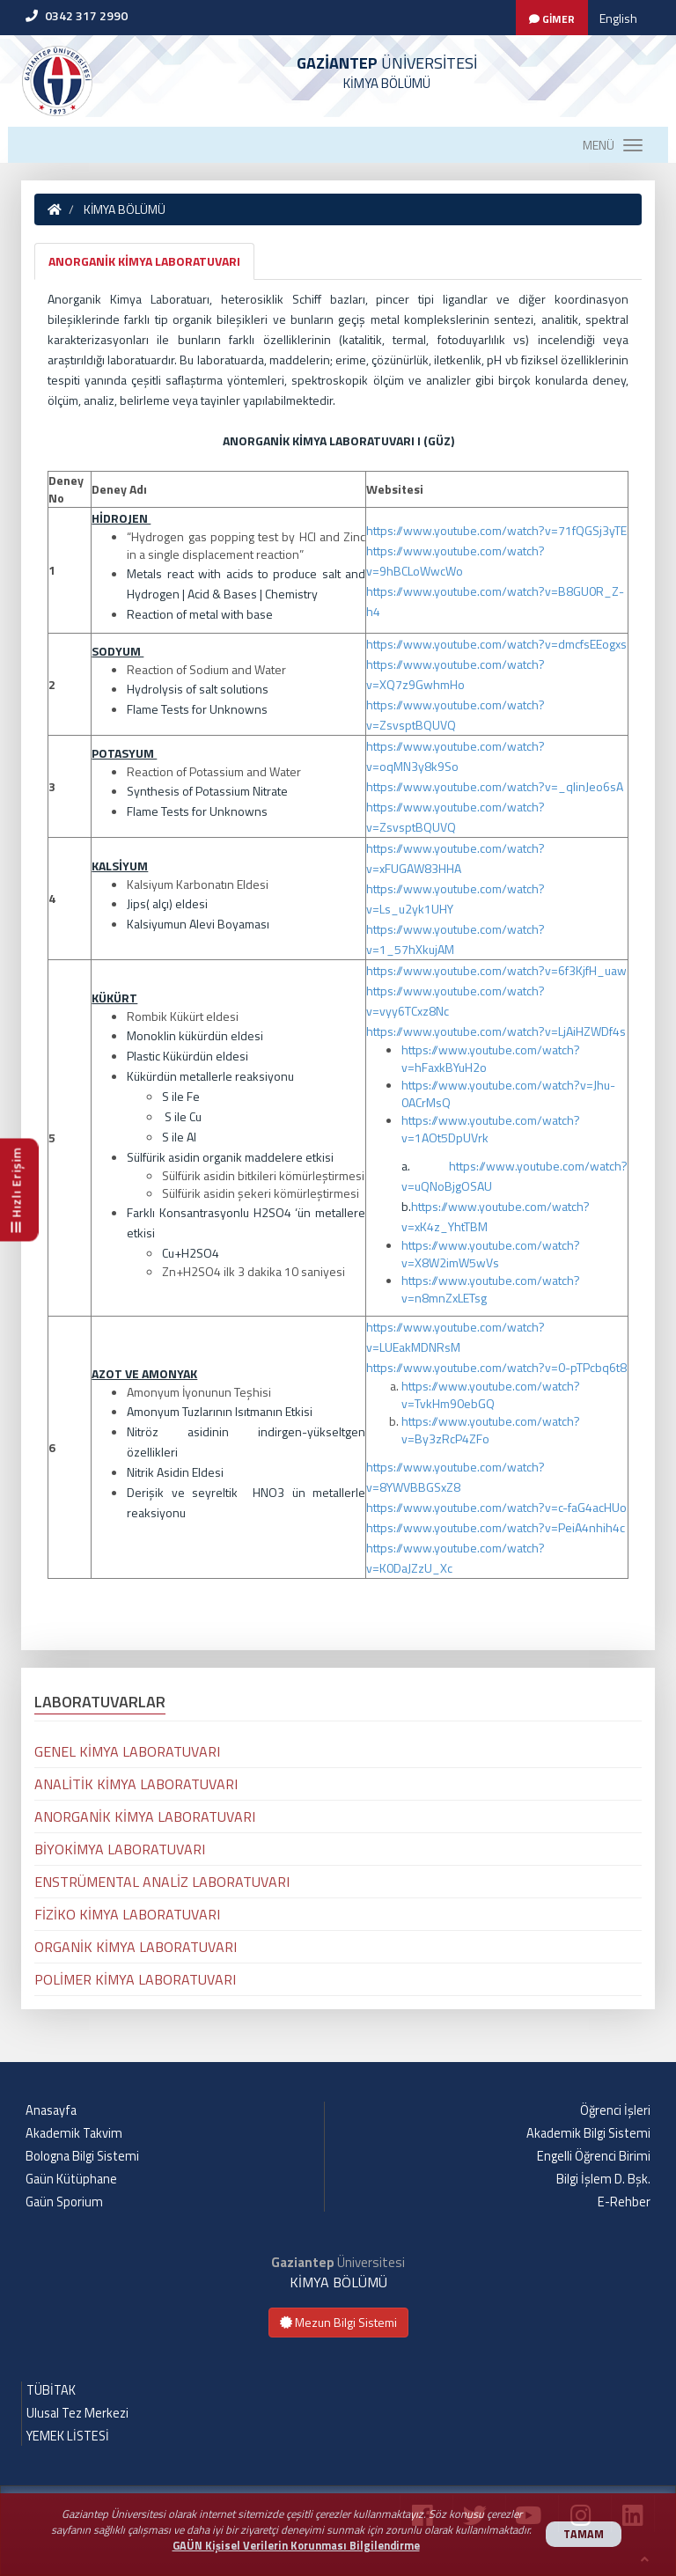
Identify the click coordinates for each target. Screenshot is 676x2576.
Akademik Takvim (74, 2133)
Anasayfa (51, 2110)
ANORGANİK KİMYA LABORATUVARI (144, 261)
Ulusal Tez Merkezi (77, 2413)
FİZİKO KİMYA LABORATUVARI (127, 1914)
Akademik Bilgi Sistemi (588, 2133)
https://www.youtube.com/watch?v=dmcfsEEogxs (496, 644)
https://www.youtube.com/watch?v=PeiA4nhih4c (495, 1527)
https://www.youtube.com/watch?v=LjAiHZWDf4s (496, 1031)
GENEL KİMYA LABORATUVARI (127, 1751)
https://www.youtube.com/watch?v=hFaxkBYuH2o (490, 1058)
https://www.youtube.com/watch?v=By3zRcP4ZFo (490, 1430)
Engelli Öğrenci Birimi (593, 2156)
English (618, 18)
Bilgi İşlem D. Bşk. (603, 2179)
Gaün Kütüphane (71, 2179)
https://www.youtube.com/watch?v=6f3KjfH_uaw (496, 970)
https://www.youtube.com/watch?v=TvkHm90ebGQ (490, 1394)
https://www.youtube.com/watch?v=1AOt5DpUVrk (490, 1129)
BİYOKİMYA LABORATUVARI (119, 1849)
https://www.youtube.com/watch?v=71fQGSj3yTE (496, 530)
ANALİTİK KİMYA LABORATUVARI (136, 1783)
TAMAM (583, 2534)
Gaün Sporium (64, 2202)
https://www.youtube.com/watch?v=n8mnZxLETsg (490, 1289)
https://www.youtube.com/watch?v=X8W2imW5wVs (490, 1254)
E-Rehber (624, 2202)
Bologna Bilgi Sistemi (82, 2156)
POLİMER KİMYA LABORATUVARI (135, 1979)
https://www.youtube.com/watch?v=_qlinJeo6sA (494, 786)
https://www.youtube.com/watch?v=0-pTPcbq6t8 (496, 1367)
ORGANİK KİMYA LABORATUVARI (135, 1946)
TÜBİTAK (51, 2390)
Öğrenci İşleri (615, 2110)
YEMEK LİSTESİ (67, 2436)
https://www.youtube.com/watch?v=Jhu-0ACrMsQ (508, 1093)
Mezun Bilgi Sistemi (338, 2322)
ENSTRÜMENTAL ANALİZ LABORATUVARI (162, 1881)
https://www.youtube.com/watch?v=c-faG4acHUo (496, 1507)
